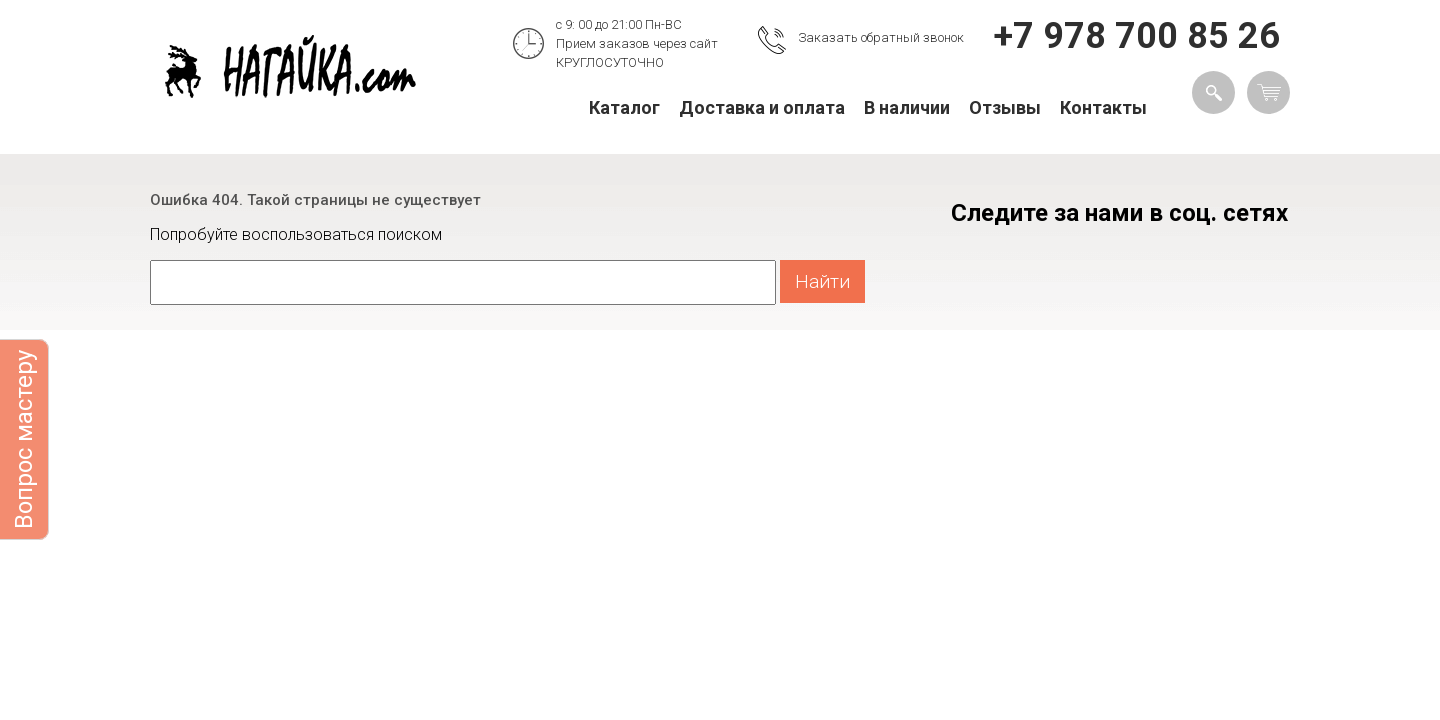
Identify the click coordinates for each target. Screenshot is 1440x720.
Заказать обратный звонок (881, 37)
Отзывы (1005, 107)
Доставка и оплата (762, 107)
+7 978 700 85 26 (1137, 36)
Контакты (1103, 107)
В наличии (907, 107)
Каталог (624, 107)
